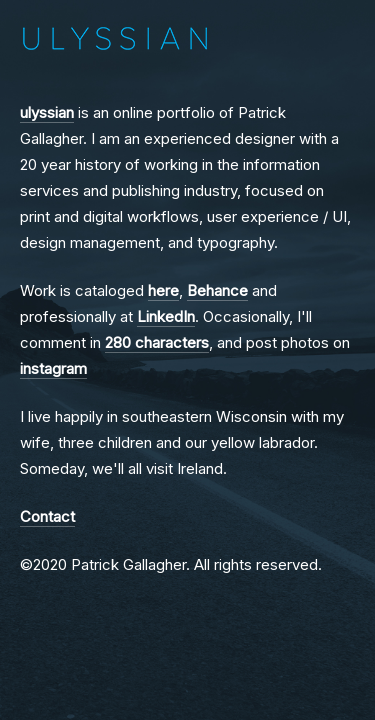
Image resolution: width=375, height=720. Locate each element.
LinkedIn (166, 316)
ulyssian (47, 112)
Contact (47, 516)
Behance (217, 290)
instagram (53, 368)
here (163, 290)
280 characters (157, 342)
